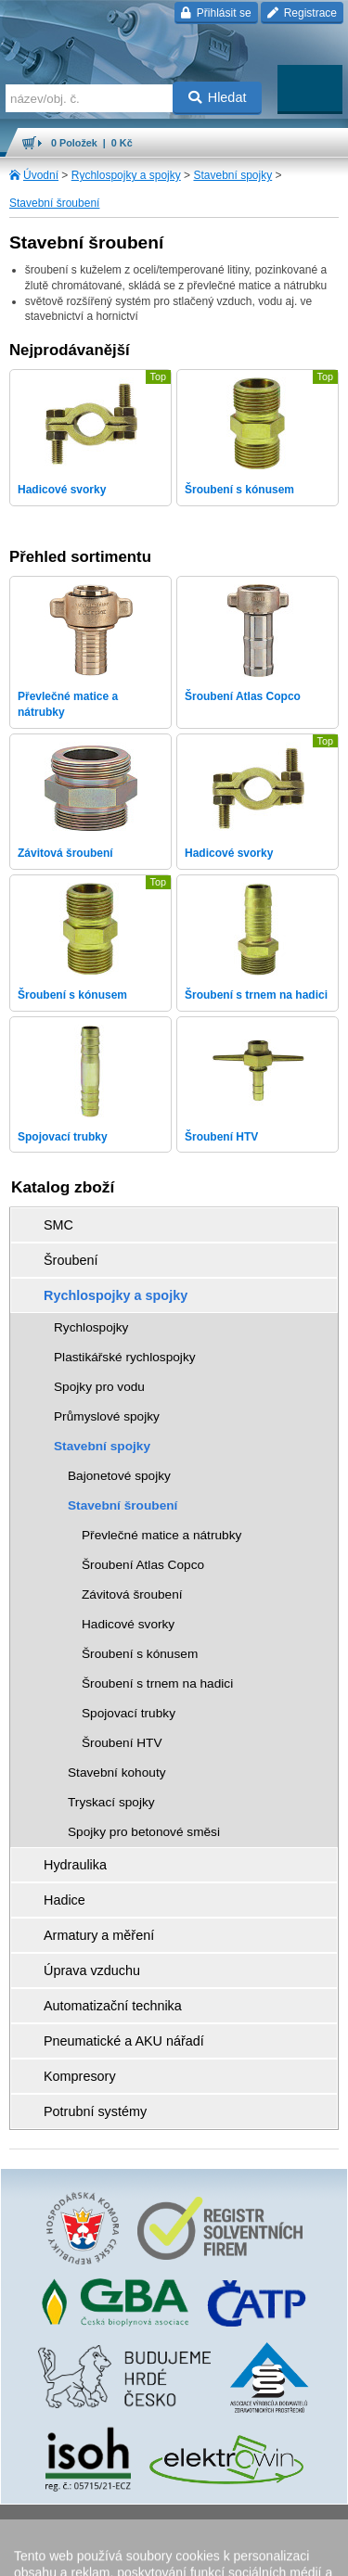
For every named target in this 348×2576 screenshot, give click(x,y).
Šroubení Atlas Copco (143, 1565)
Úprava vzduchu (92, 1970)
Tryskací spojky (111, 1802)
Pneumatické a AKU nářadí (124, 2041)
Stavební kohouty (117, 1772)
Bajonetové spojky (119, 1476)
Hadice (64, 1900)
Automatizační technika (113, 2005)
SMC (58, 1225)
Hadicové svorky (128, 1624)
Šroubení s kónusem (140, 1654)
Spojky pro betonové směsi (144, 1832)
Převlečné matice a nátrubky (161, 1535)
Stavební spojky (232, 175)
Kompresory (80, 2076)
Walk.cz (221, 2524)
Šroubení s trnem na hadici (157, 1683)
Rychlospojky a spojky (126, 175)
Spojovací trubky (128, 1713)
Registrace (302, 12)
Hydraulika (75, 1864)
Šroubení (70, 1260)
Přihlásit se (216, 12)
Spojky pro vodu (99, 1387)
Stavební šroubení (54, 203)
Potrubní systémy (95, 2111)
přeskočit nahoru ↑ (174, 2553)
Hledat (217, 97)
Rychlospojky (91, 1327)
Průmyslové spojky (107, 1416)
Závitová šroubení (132, 1594)
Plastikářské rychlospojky (125, 1357)
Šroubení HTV (122, 1743)
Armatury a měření (99, 1935)
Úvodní (40, 175)
